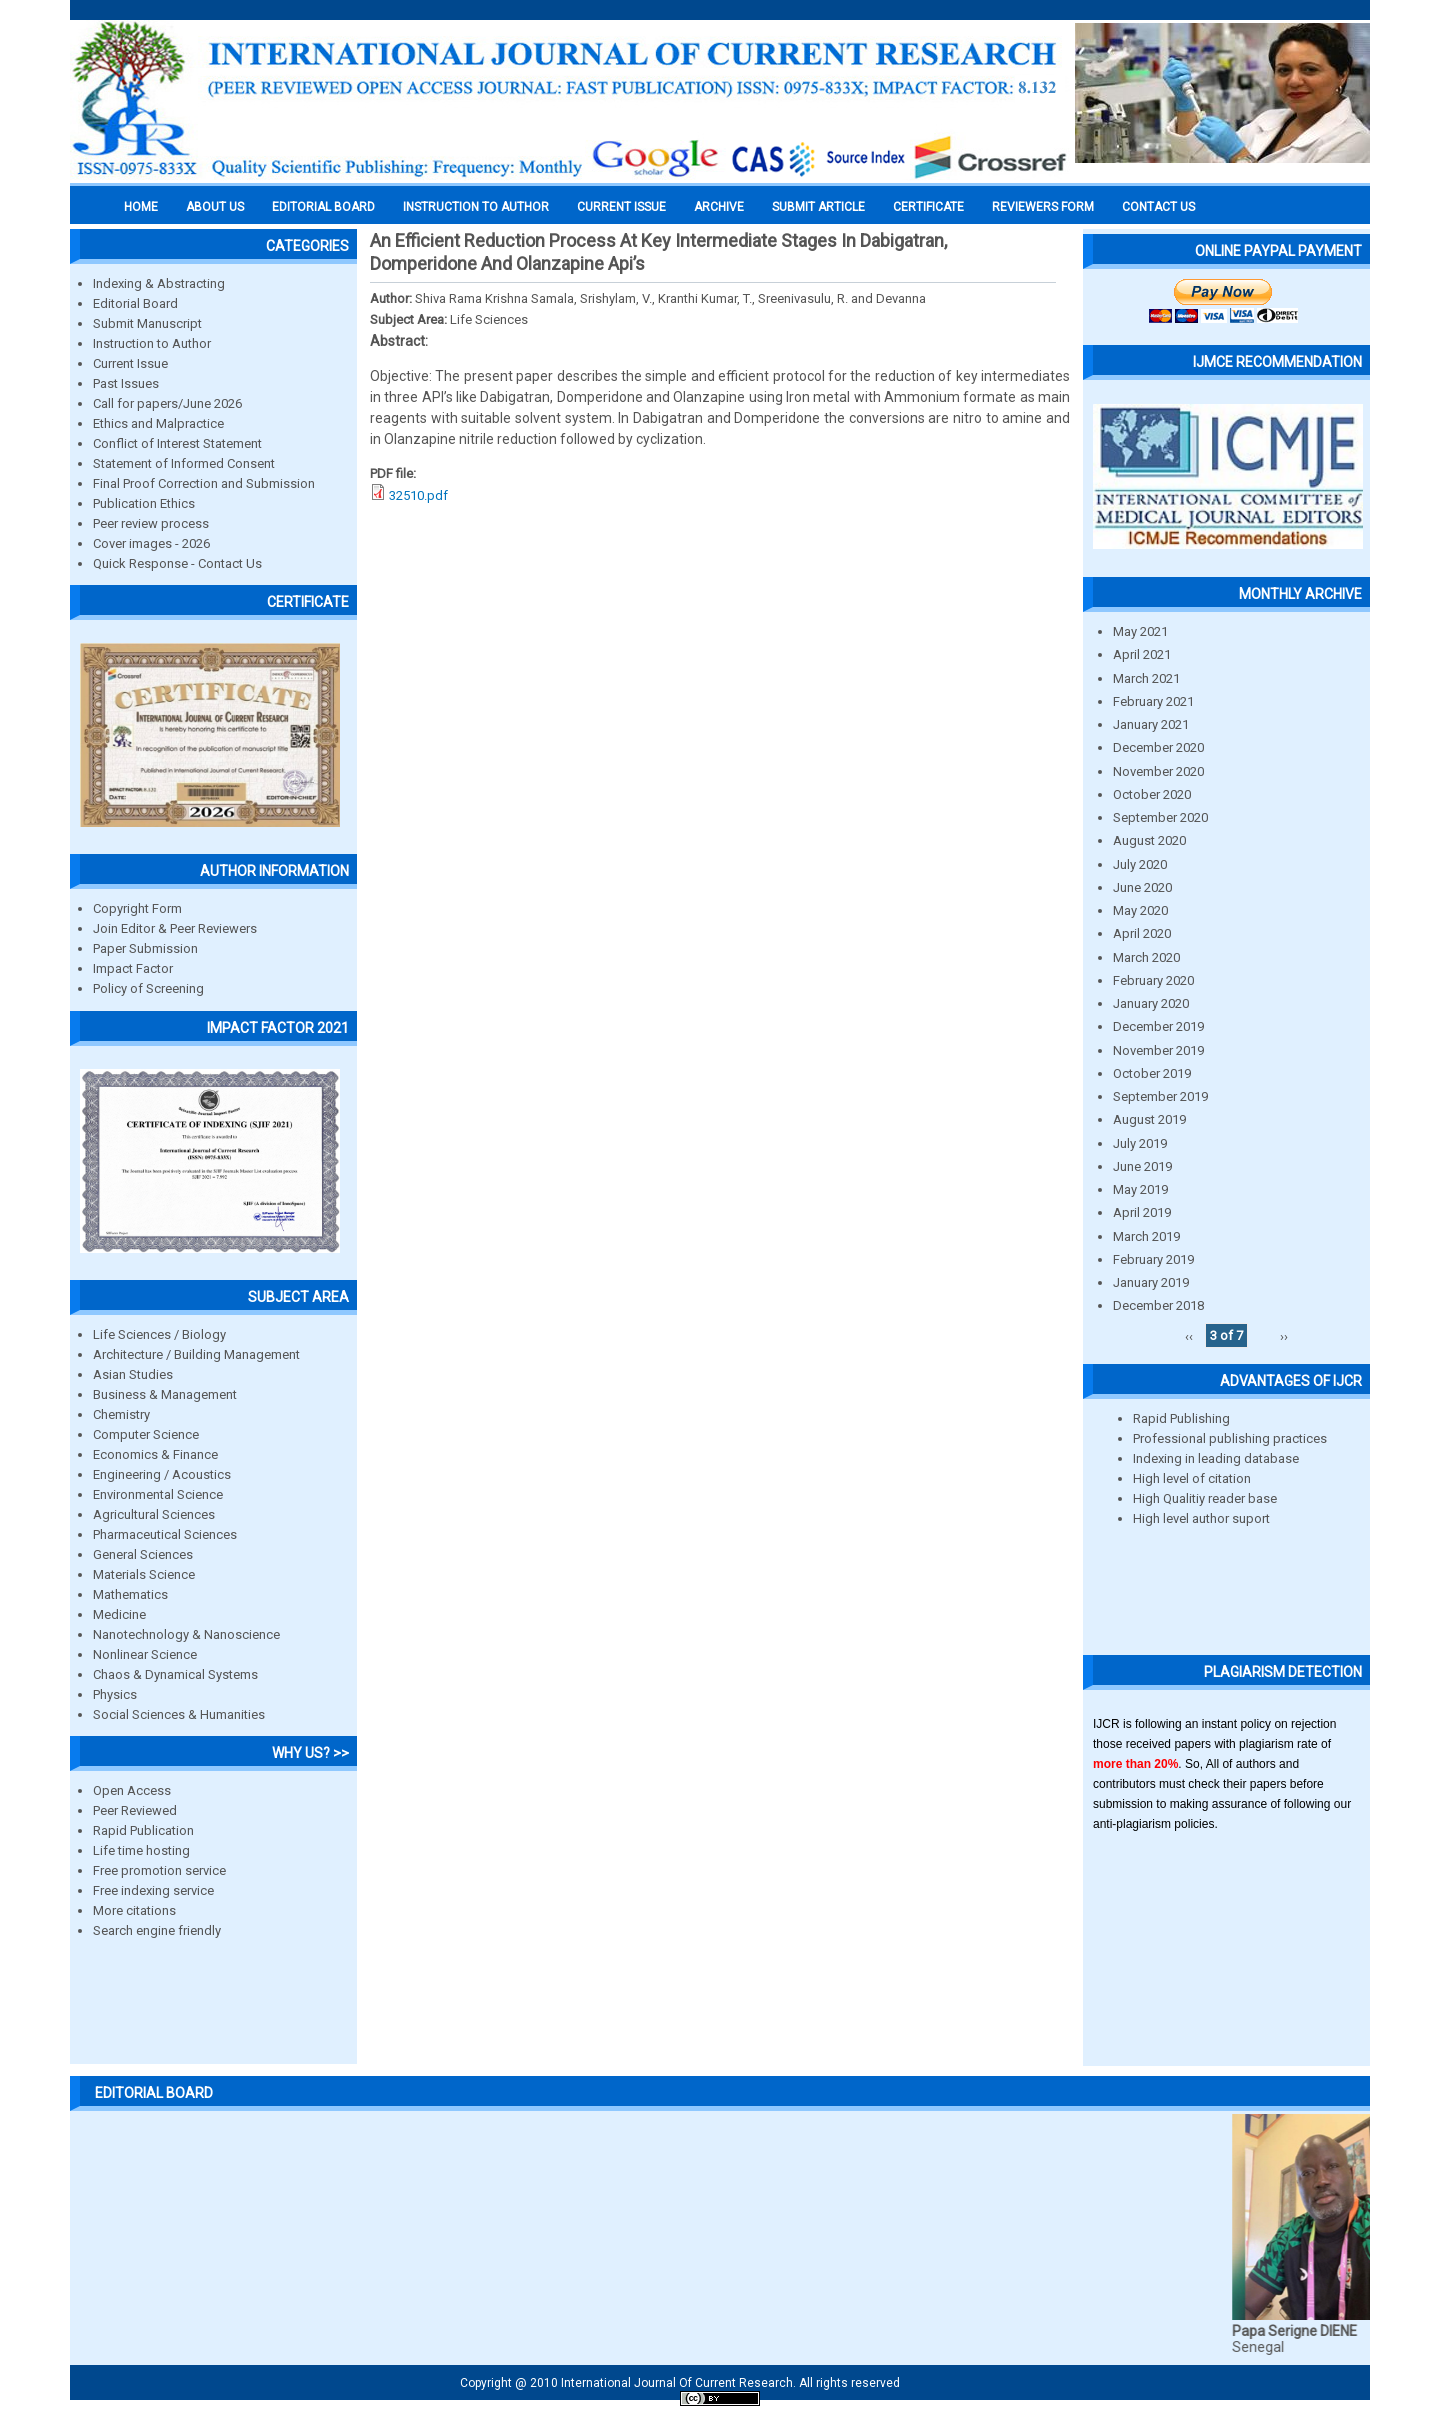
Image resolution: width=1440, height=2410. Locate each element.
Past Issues (126, 383)
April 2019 (1142, 1212)
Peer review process (151, 523)
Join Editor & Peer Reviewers (175, 928)
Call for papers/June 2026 (167, 403)
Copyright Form (137, 908)
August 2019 (1149, 1119)
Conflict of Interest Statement (177, 443)
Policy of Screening (148, 988)
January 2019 (1151, 1282)
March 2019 (1146, 1236)
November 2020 (1158, 771)
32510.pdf (418, 495)
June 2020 (1142, 887)
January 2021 (1151, 724)
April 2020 (1142, 933)
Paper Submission (145, 948)
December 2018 (1158, 1305)
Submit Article (818, 207)
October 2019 (1152, 1073)
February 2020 (1153, 980)
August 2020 (1149, 840)
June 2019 (1142, 1166)
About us (215, 207)
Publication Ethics (144, 503)
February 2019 (1153, 1259)
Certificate (928, 207)
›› (1284, 1335)
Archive (719, 207)
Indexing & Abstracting (159, 283)
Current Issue (621, 207)
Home (141, 207)
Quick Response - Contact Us (177, 563)
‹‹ (1189, 1335)
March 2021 (1146, 678)
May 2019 (1140, 1189)
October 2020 (1152, 794)
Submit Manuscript (147, 323)
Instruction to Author (152, 343)
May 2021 (1140, 631)
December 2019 (1158, 1026)
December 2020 (1158, 747)
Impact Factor (133, 968)
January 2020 (1151, 1003)
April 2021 (1142, 654)
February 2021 (1153, 701)
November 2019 (1158, 1050)
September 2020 (1160, 817)
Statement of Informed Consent (184, 463)
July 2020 (1140, 864)
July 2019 (1140, 1143)
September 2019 (1160, 1096)
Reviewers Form (1043, 207)
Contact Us (1158, 207)
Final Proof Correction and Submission (204, 483)
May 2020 (1140, 910)
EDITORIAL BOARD (323, 207)
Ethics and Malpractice (158, 423)
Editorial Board (135, 303)
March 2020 (1146, 957)
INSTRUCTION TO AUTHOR (476, 207)
